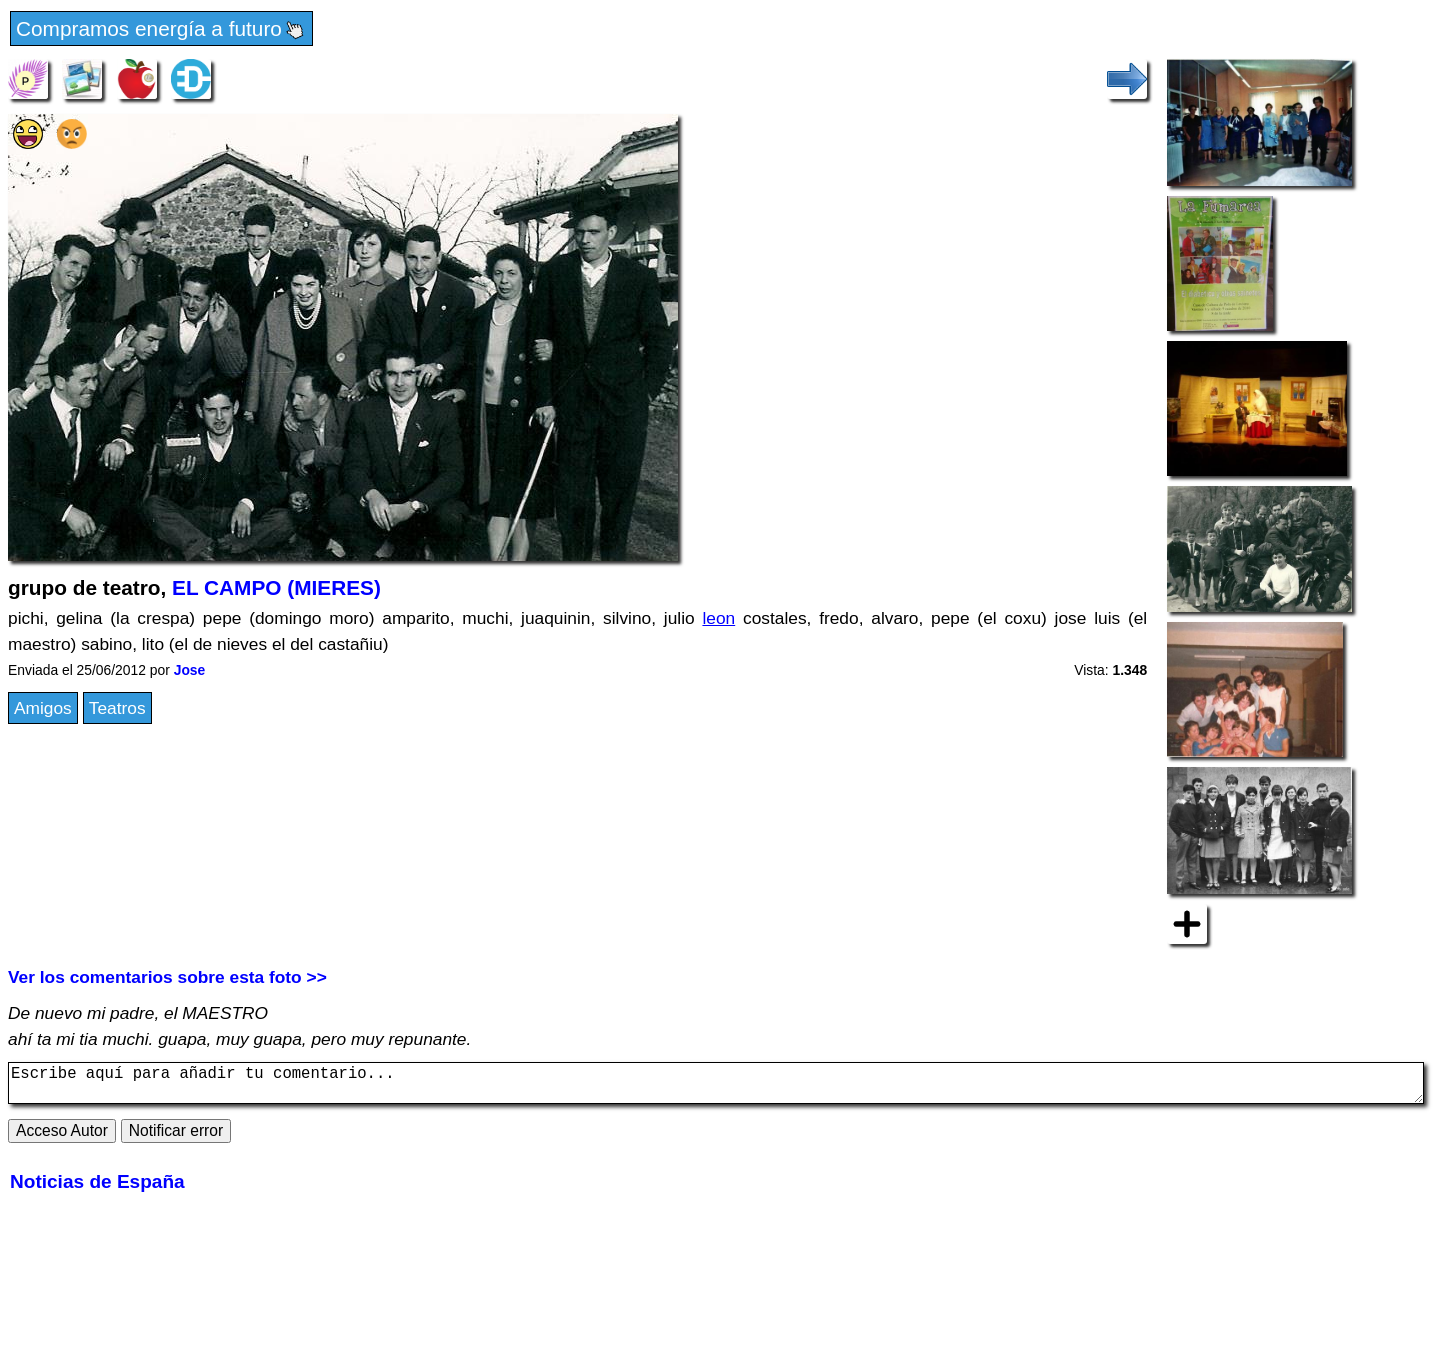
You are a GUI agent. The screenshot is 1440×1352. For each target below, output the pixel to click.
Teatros (117, 708)
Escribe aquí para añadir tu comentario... (716, 1087)
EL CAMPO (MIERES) (276, 587)
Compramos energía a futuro (161, 30)
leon (718, 618)
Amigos (43, 708)
